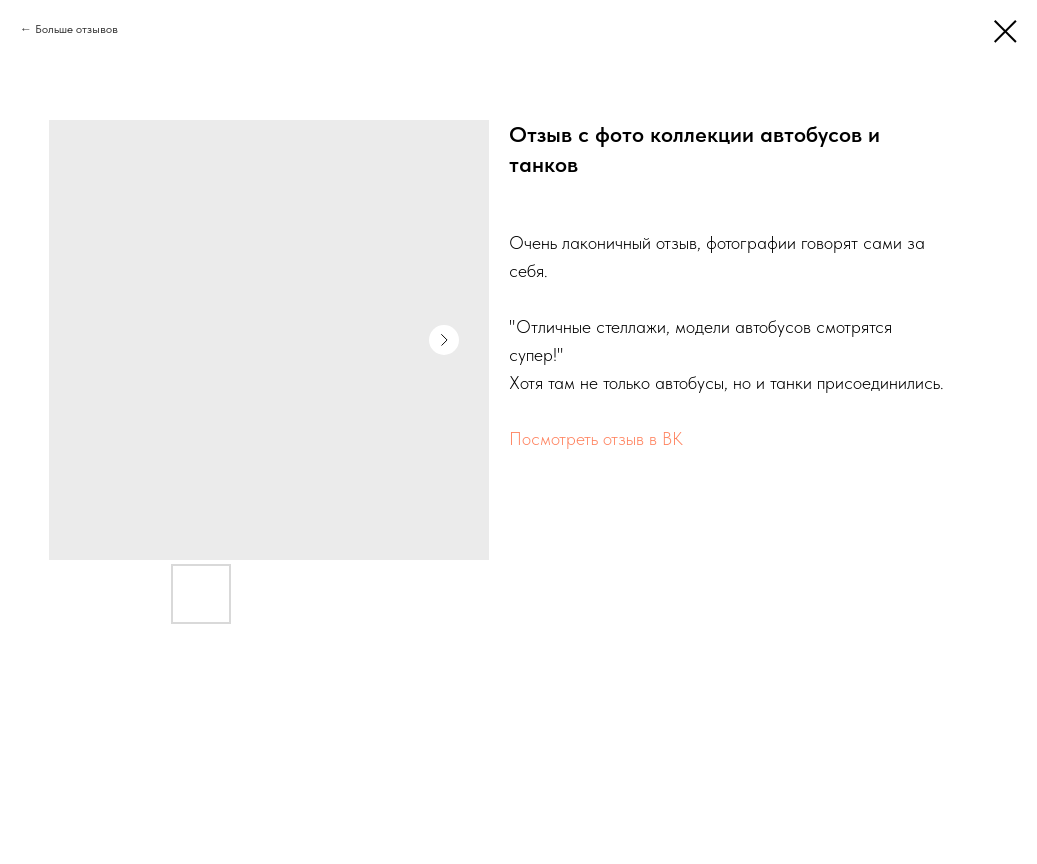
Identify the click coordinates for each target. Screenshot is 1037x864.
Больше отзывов (76, 29)
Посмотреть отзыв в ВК (596, 438)
